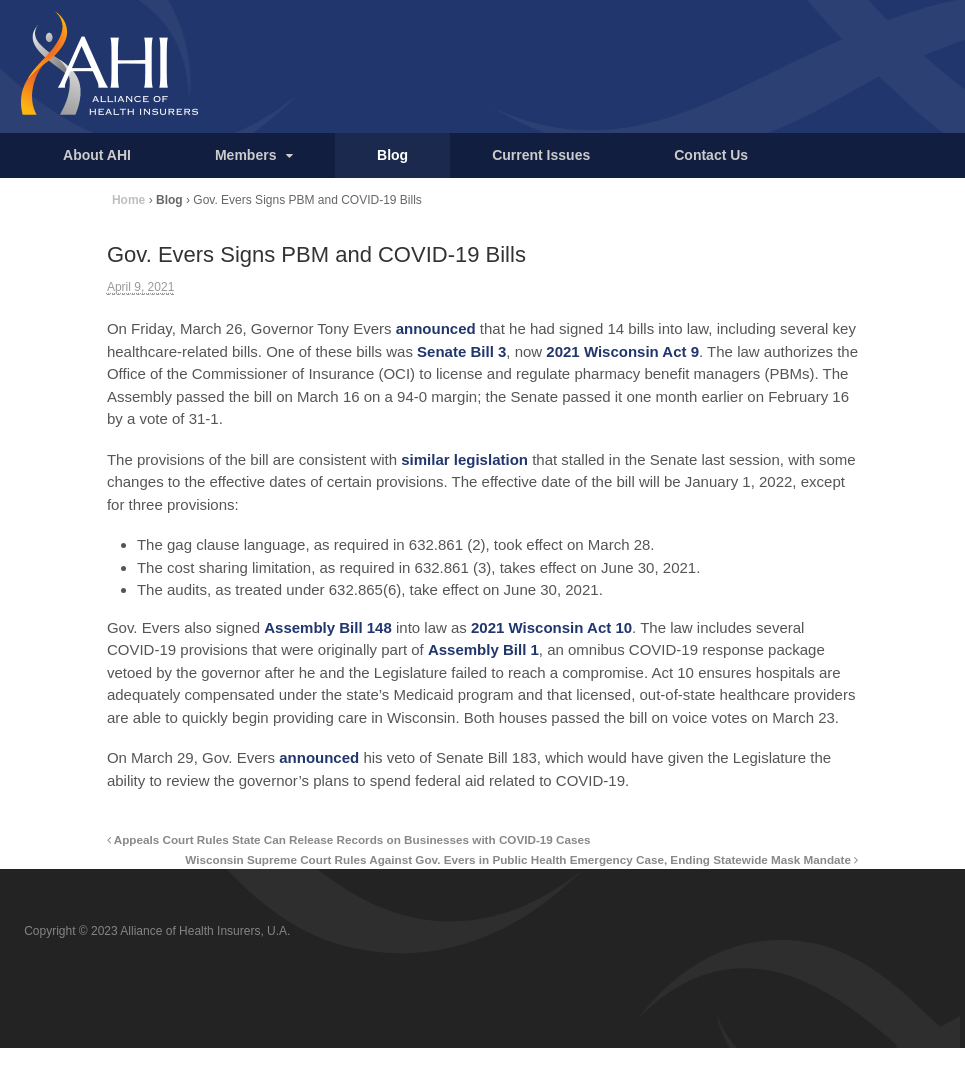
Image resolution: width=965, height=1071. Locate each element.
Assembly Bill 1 (483, 649)
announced (436, 328)
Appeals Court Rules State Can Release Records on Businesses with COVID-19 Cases (349, 839)
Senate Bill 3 (461, 351)
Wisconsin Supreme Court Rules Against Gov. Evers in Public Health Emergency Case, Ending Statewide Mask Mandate (521, 859)
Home (128, 200)
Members (245, 155)
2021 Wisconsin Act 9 (622, 351)
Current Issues (541, 155)
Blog (392, 155)
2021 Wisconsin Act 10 (551, 627)
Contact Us (711, 155)
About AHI (97, 155)
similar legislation (464, 459)
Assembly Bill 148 (328, 627)
